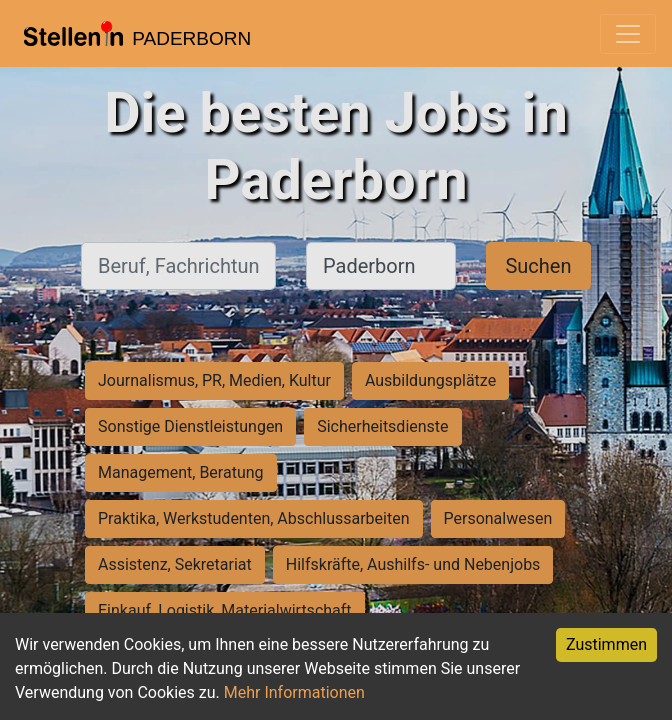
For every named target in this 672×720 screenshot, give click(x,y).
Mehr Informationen (294, 692)
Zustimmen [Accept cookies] (606, 644)
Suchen (538, 266)
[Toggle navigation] (628, 34)
